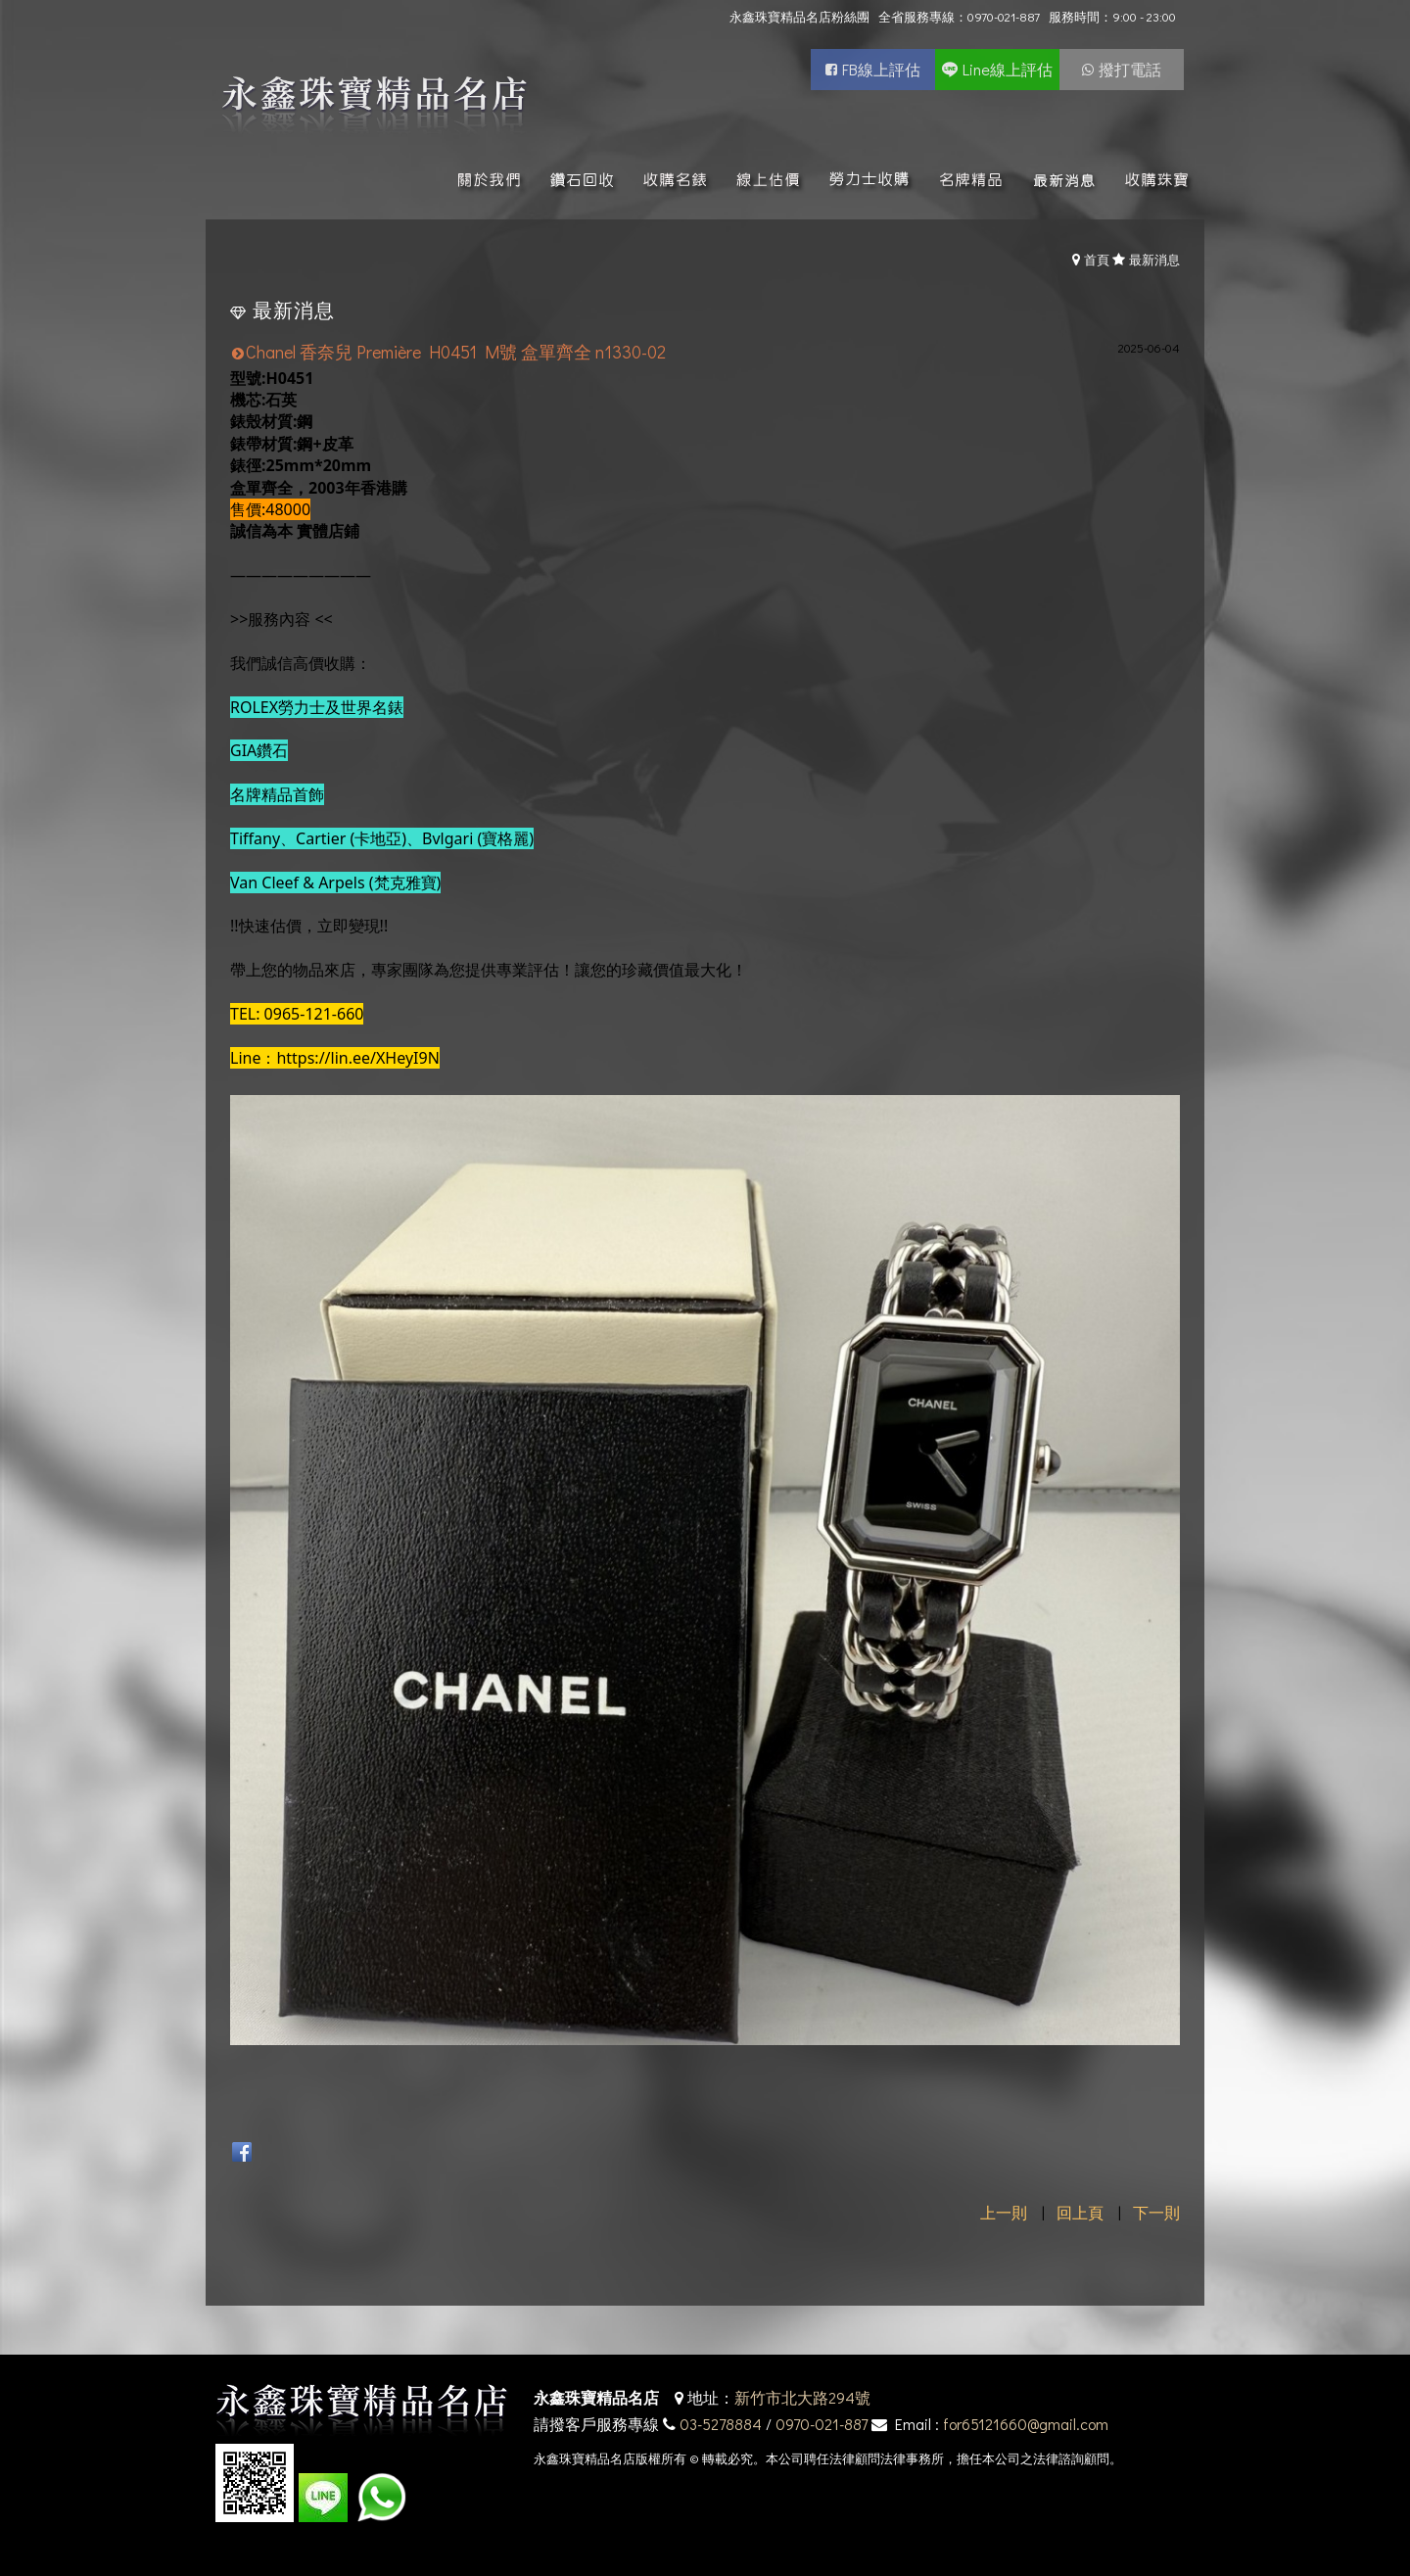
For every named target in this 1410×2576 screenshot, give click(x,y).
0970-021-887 (822, 2423)
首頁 (1096, 259)
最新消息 (1154, 259)
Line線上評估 (1008, 69)
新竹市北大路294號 (802, 2397)
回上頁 (1080, 2212)
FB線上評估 (881, 69)
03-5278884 (721, 2423)
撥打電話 (1130, 69)
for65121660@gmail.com (1025, 2423)
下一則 (1156, 2212)
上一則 (1003, 2212)
